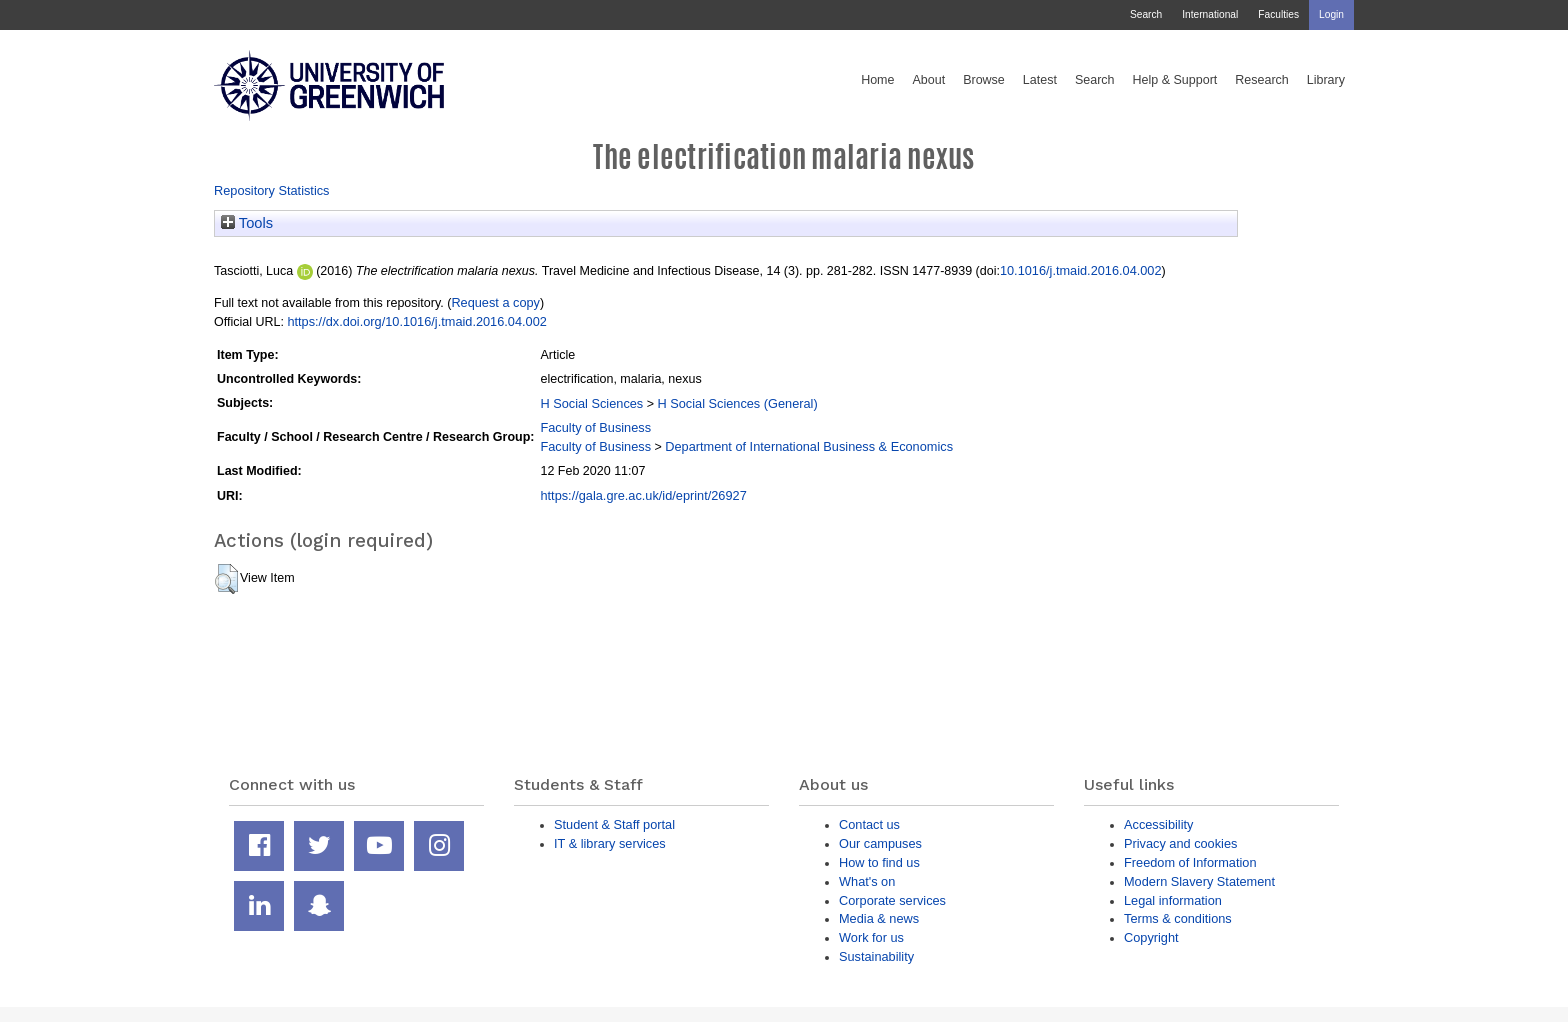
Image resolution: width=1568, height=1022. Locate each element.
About (928, 80)
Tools (247, 223)
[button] (226, 579)
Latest (1040, 80)
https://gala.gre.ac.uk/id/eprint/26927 (643, 495)
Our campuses (880, 843)
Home (877, 80)
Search (1146, 14)
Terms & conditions (1178, 918)
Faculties (1278, 14)
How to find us (879, 862)
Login (1331, 14)
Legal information (1173, 900)
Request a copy (495, 302)
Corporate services (892, 900)
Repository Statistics (272, 190)
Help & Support (1175, 80)
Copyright (1151, 937)
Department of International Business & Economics (809, 446)
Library (1326, 80)
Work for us (871, 937)
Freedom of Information (1190, 862)
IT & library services (610, 843)
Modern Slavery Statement (1199, 881)
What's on (867, 881)
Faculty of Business (595, 427)
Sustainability (876, 956)
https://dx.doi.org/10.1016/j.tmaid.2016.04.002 (416, 321)
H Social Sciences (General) (737, 403)
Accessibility (1158, 824)
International (1210, 14)
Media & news (879, 918)
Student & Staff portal (614, 824)
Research (1262, 80)
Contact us (869, 824)
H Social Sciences (591, 403)
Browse (984, 80)
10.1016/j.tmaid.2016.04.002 (1081, 270)
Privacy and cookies (1180, 843)
